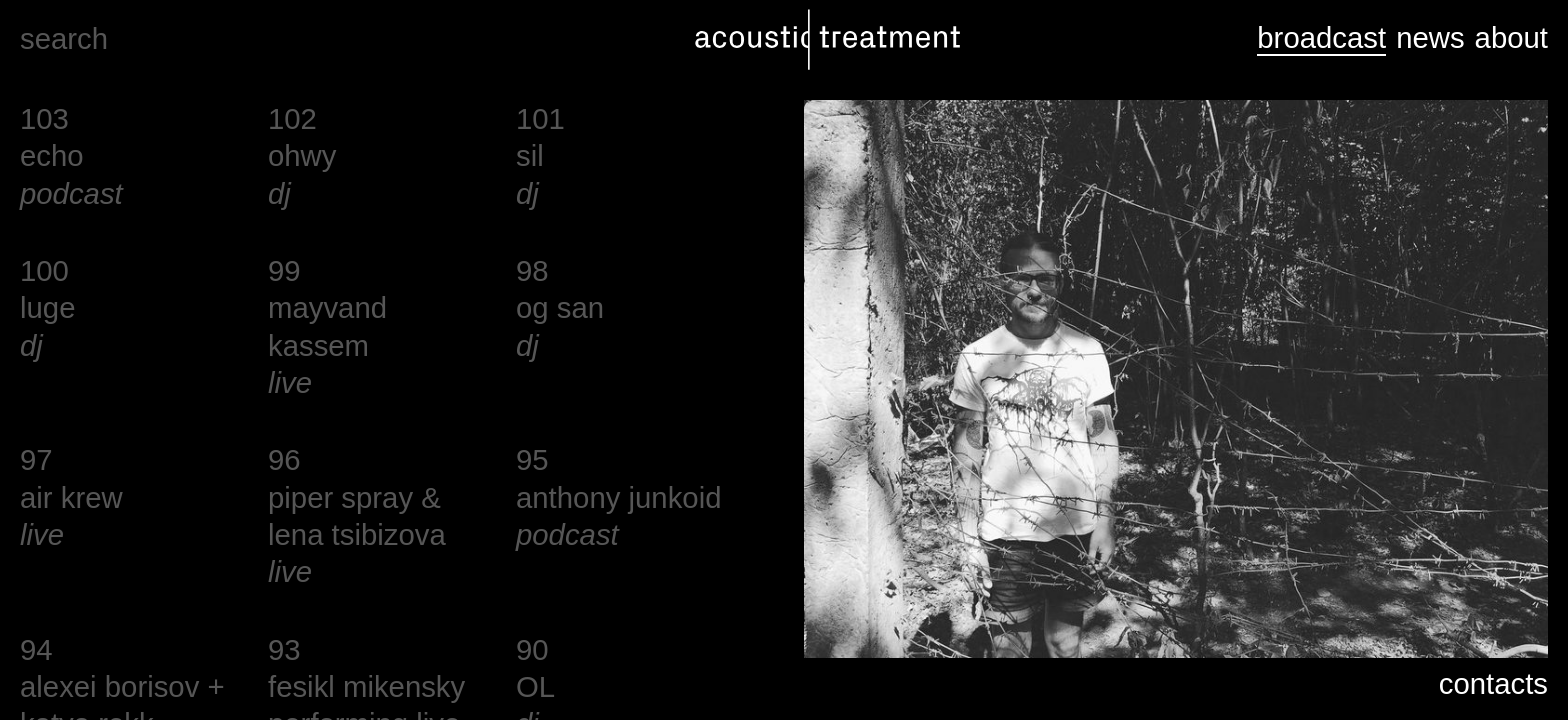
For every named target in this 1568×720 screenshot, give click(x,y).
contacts (1493, 683)
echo (52, 155)
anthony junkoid (618, 497)
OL (535, 686)
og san (560, 307)
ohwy (302, 155)
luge (47, 307)
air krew (71, 497)
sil (530, 155)
